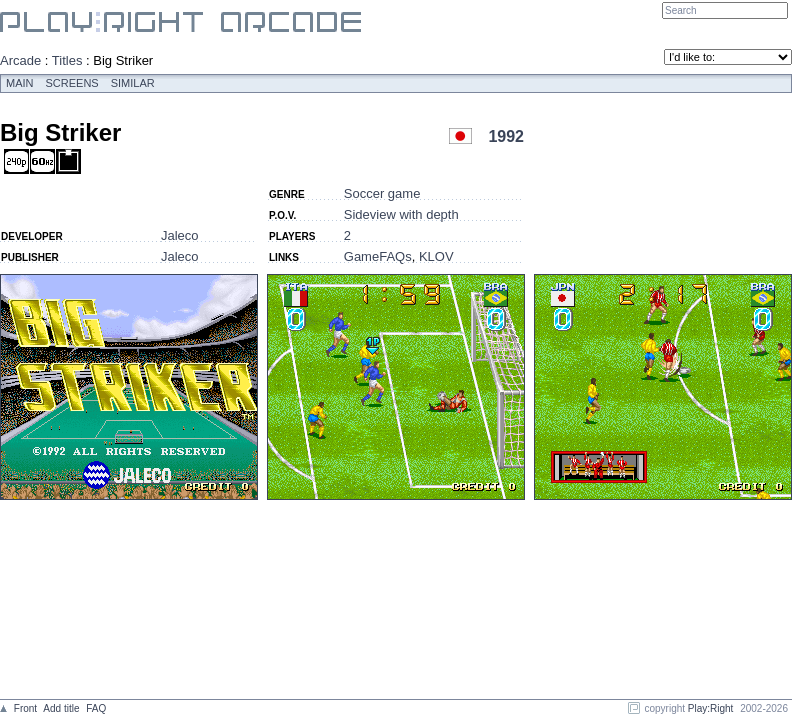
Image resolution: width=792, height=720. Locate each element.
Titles (67, 60)
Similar (133, 83)
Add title (61, 708)
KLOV (436, 256)
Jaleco (180, 235)
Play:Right (711, 708)
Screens (72, 83)
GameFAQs (378, 256)
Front (25, 708)
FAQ (96, 708)
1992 (506, 136)
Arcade (20, 60)
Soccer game (382, 193)
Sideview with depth (401, 214)
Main (20, 83)
